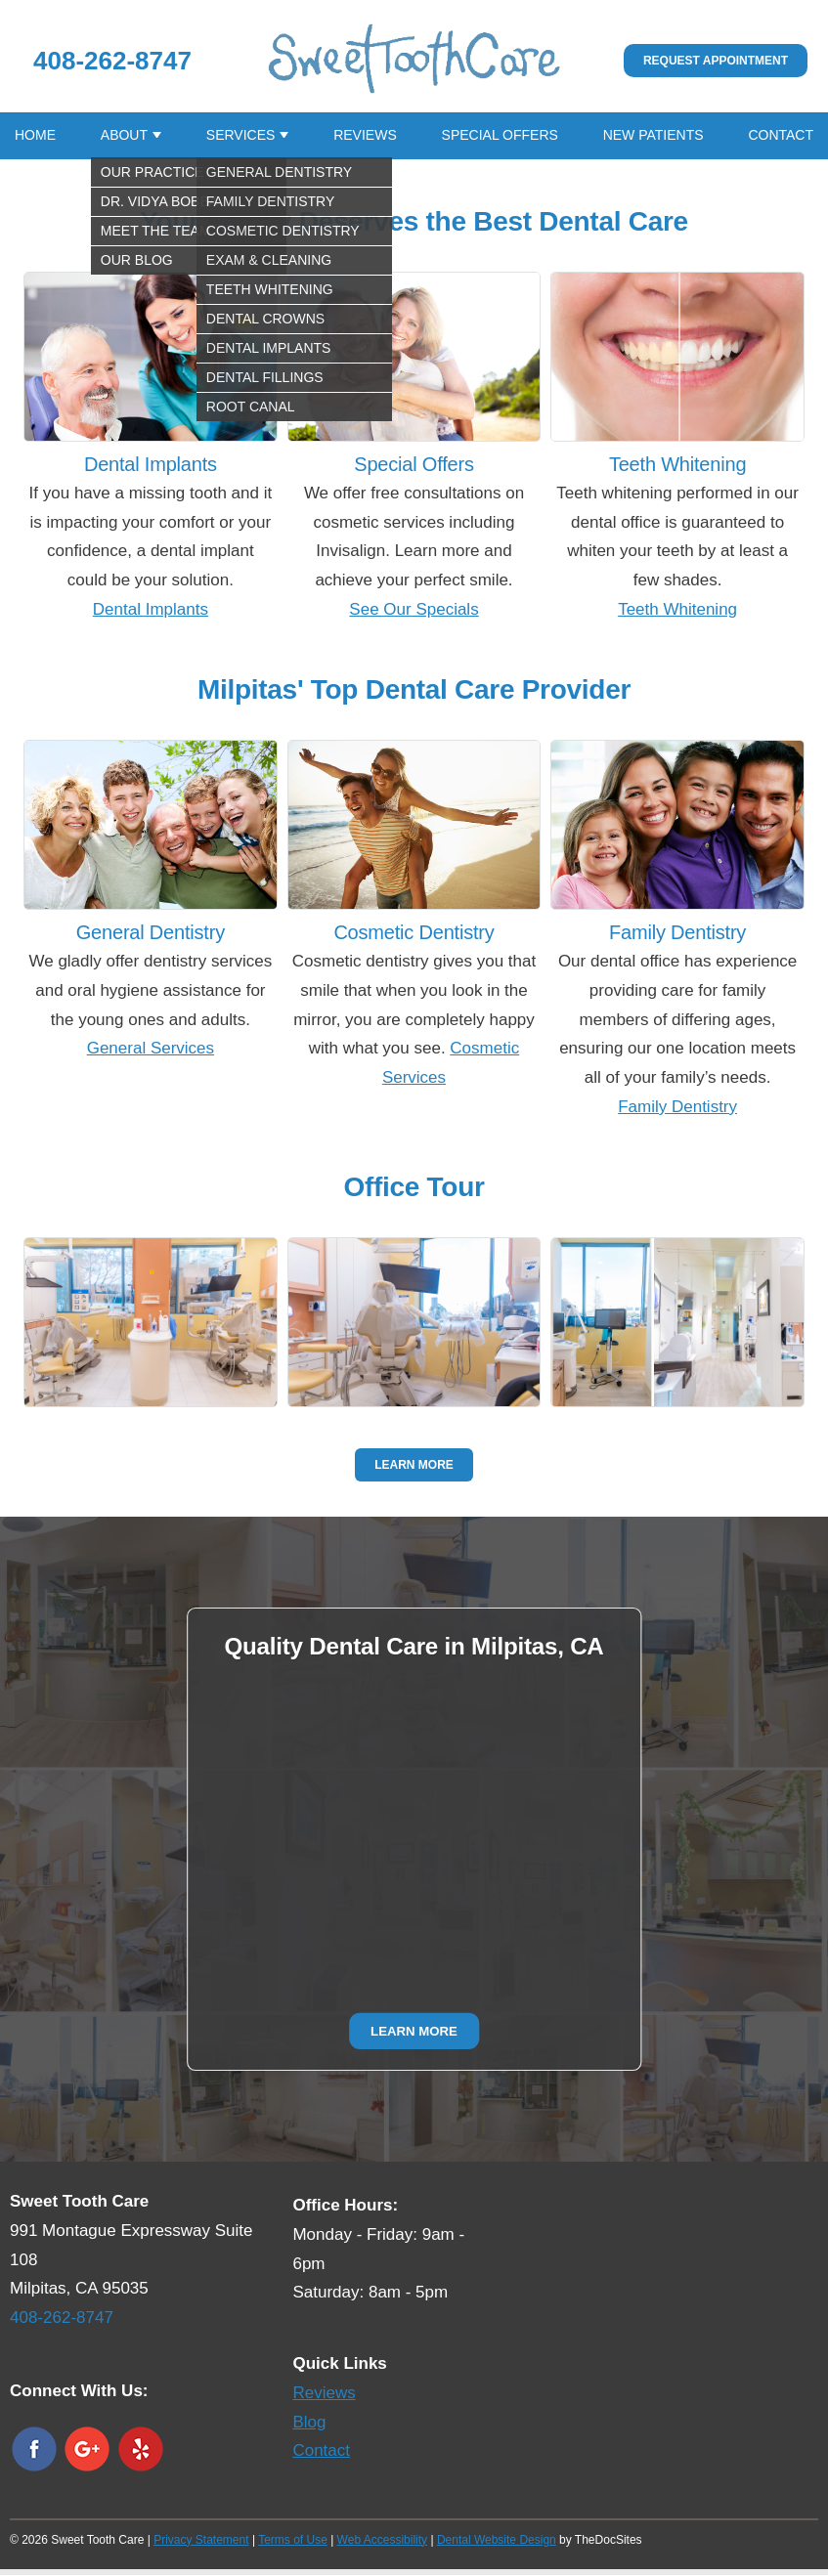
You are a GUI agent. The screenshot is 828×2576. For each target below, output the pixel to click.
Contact (780, 136)
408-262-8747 (112, 60)
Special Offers (500, 136)
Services (241, 136)
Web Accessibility (382, 2541)
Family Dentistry (677, 1107)
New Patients (653, 136)
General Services (150, 1049)
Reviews (365, 136)
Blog (309, 2423)
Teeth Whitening (677, 610)
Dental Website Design (496, 2541)
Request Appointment (715, 60)
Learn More (414, 1466)
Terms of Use (292, 2541)
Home (35, 136)
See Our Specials (413, 610)
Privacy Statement (200, 2541)
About (124, 136)
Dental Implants (150, 610)
